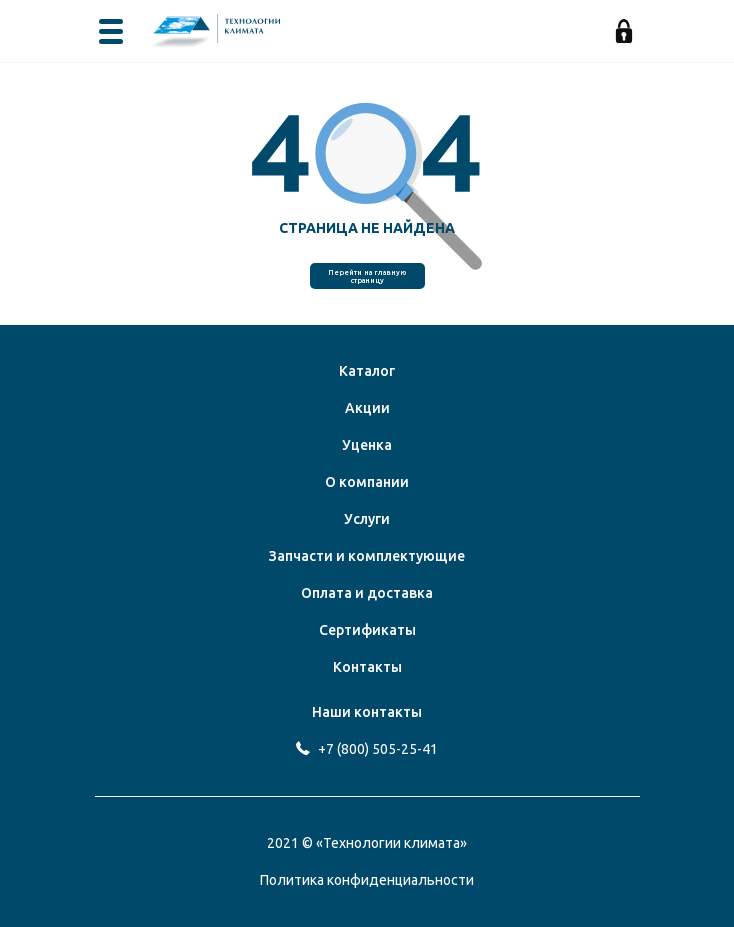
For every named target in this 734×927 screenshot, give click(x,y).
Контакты (367, 667)
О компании (367, 482)
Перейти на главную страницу (367, 276)
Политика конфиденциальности (367, 880)
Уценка (367, 445)
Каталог (367, 371)
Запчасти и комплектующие (367, 556)
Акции (367, 408)
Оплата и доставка (367, 593)
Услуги (367, 519)
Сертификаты (367, 630)
